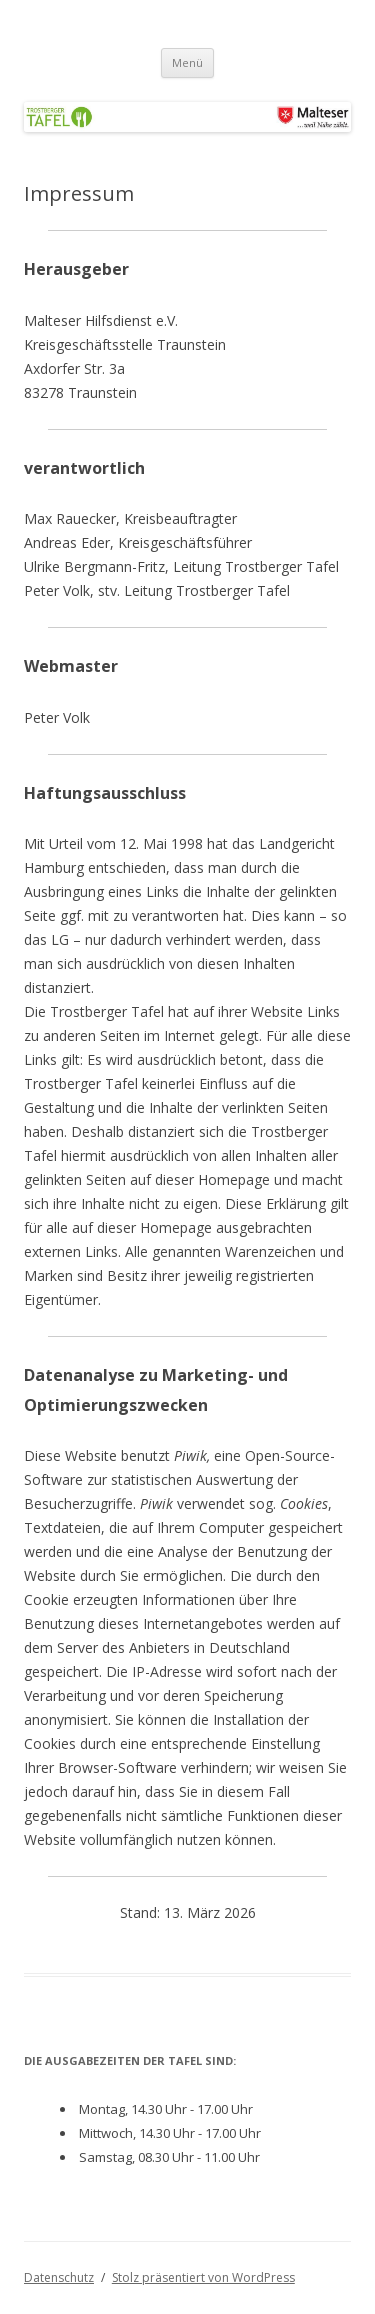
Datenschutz (59, 2277)
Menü (187, 62)
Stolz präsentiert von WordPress (203, 2277)
